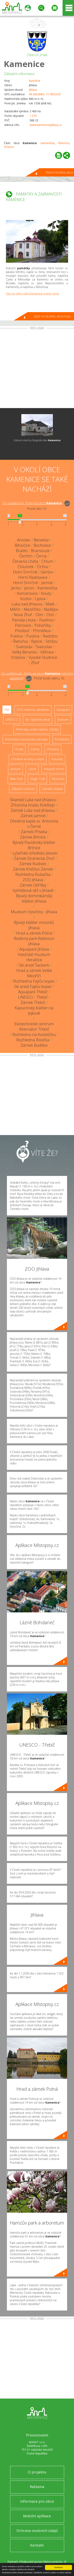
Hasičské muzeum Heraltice (34, 957)
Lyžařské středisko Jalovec (35, 853)
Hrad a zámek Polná (34, 933)
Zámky (34, 749)
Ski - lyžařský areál (37, 719)
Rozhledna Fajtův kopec (34, 981)
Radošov (50, 636)
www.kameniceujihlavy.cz (46, 125)
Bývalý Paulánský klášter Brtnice (34, 845)
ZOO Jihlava (33, 879)
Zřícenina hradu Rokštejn (33, 805)
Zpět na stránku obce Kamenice (54, 316)
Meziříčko (32, 609)
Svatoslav (24, 646)
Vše (6, 709)
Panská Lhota (24, 620)
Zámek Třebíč (33, 1002)
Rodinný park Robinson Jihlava (34, 941)
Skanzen (63, 719)
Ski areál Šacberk (34, 965)
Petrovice (23, 625)
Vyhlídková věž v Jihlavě (33, 890)
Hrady (19, 749)
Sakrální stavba (52, 789)
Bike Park (16, 779)
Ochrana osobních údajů (37, 2530)
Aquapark (63, 709)
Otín (39, 614)
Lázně (32, 769)
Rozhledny (62, 739)
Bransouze (40, 550)
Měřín (15, 609)
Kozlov (26, 598)
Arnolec (23, 540)
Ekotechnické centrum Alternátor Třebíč (34, 1026)
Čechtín (26, 556)
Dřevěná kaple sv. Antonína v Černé (34, 823)
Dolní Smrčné (25, 572)
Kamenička (47, 143)
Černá (41, 556)
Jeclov (16, 588)
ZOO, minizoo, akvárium (32, 709)
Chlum (47, 561)
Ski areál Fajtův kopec (33, 986)
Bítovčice (22, 545)
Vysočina (34, 80)
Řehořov (63, 143)
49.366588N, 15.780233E (45, 94)
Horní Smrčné (25, 582)
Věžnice (47, 652)
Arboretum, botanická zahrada (26, 739)
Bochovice (42, 545)
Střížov (51, 641)
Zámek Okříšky (33, 885)
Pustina (32, 636)
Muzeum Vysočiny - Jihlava (34, 911)
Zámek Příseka (34, 831)
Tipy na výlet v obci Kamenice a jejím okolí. (32, 293)
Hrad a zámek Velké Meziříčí (34, 973)
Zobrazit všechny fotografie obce (37, 440)
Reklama (37, 2486)
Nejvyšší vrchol (54, 769)
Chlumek (26, 566)
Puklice (16, 636)
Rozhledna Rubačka (33, 874)
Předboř (22, 630)
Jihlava (33, 90)
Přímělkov (42, 630)
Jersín (29, 588)
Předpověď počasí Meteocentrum (40, 2562)
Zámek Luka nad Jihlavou (33, 810)
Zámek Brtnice (33, 837)
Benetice (41, 540)
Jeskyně (15, 769)
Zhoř (35, 662)
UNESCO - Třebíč (33, 997)
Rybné (36, 641)
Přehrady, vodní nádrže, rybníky (37, 729)
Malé (50, 604)
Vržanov (9, 147)
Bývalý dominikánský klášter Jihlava (34, 898)
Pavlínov (46, 620)
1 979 (33, 116)
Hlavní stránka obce (59, 172)
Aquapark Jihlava (34, 949)
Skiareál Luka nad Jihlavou (33, 799)
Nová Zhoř (23, 614)
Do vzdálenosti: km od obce (32, 503)
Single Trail (37, 779)
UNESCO (11, 719)
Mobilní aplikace (37, 2516)
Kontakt (37, 2545)
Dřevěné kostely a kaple (27, 759)
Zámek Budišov (34, 1045)
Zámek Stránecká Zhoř (34, 858)
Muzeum (58, 779)
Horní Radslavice (33, 577)
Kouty (46, 593)
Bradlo (22, 550)
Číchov (42, 566)
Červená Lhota (25, 561)
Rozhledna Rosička (32, 1039)
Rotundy (57, 759)
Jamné (47, 582)
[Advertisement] (37, 369)
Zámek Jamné (33, 815)
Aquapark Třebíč (33, 991)
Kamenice (24, 63)
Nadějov (51, 609)
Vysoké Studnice (43, 657)
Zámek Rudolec (33, 863)
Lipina (40, 598)
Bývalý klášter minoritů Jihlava (34, 925)
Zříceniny (53, 749)
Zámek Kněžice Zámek (33, 869)
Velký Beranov (24, 652)
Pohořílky (43, 625)
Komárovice (27, 593)
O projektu (37, 2472)
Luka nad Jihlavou (26, 604)
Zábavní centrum (23, 789)
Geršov (47, 572)
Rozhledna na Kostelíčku (34, 1034)
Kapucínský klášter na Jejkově (34, 1010)
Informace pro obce (37, 2501)
